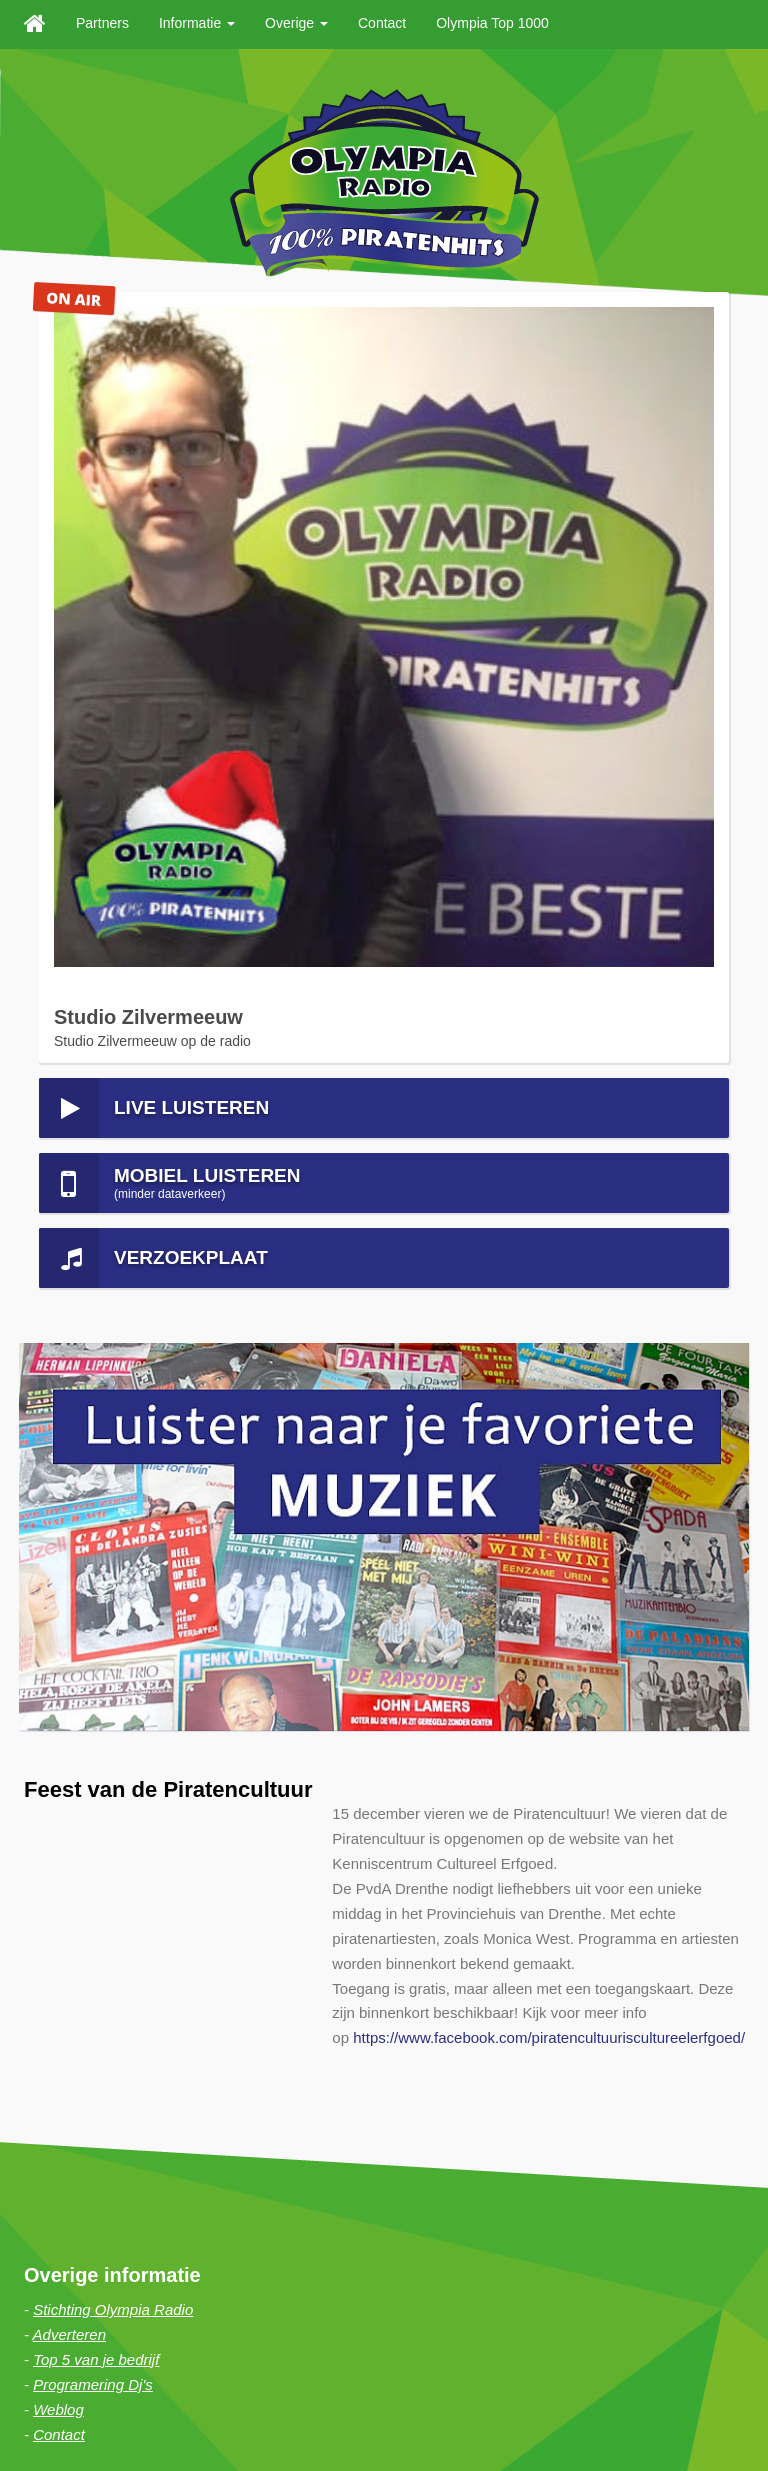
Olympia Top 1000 (492, 23)
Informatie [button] (197, 23)
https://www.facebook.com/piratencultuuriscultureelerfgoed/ (549, 1310)
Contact (382, 23)
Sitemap (131, 2425)
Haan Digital (353, 2400)
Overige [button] (296, 23)
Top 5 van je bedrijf (96, 1631)
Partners (102, 23)
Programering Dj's (93, 1656)
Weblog (58, 1681)
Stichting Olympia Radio (113, 1582)
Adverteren (69, 1606)
